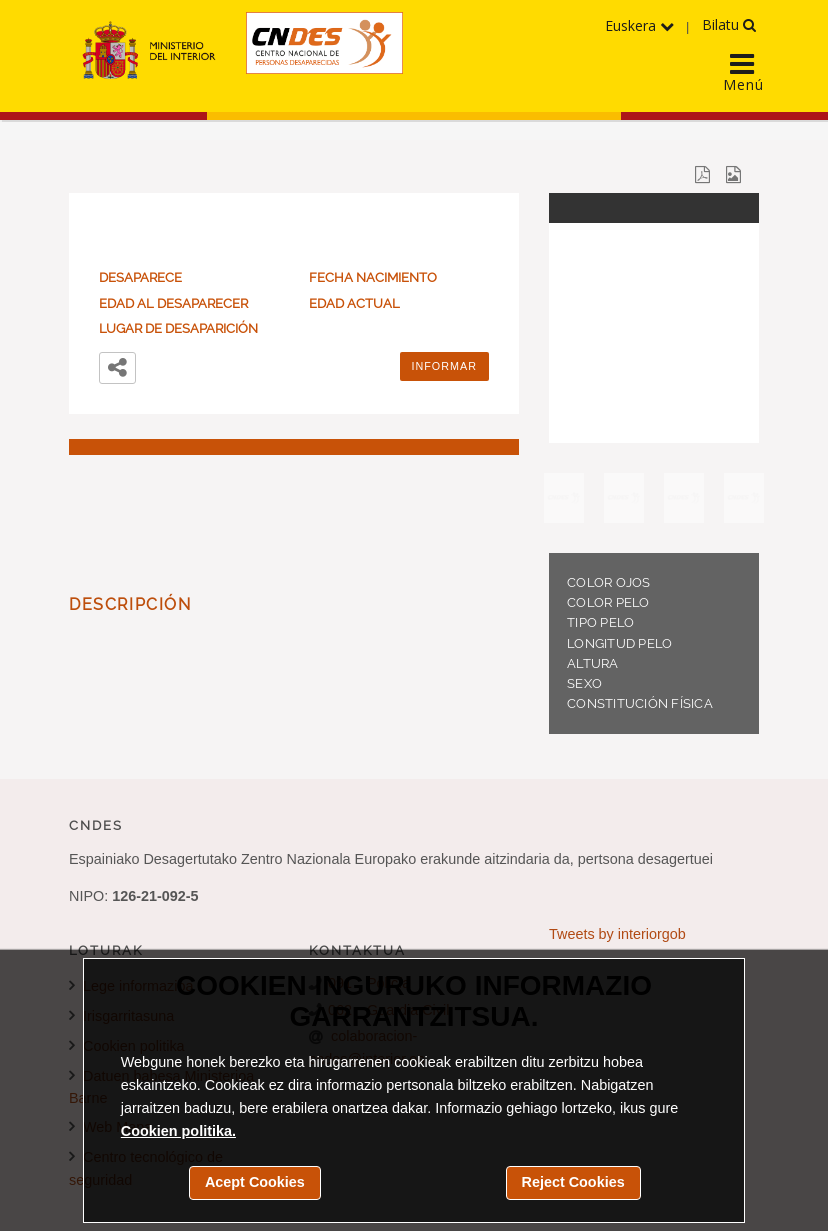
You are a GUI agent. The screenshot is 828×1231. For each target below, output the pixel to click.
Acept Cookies (255, 1182)
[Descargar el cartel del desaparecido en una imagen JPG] (733, 173)
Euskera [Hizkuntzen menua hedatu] (639, 25)
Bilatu (729, 24)
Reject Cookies (573, 1182)
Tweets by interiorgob (617, 934)
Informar (445, 366)
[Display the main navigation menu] (743, 67)
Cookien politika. (178, 1131)
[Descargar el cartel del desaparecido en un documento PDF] (702, 173)
